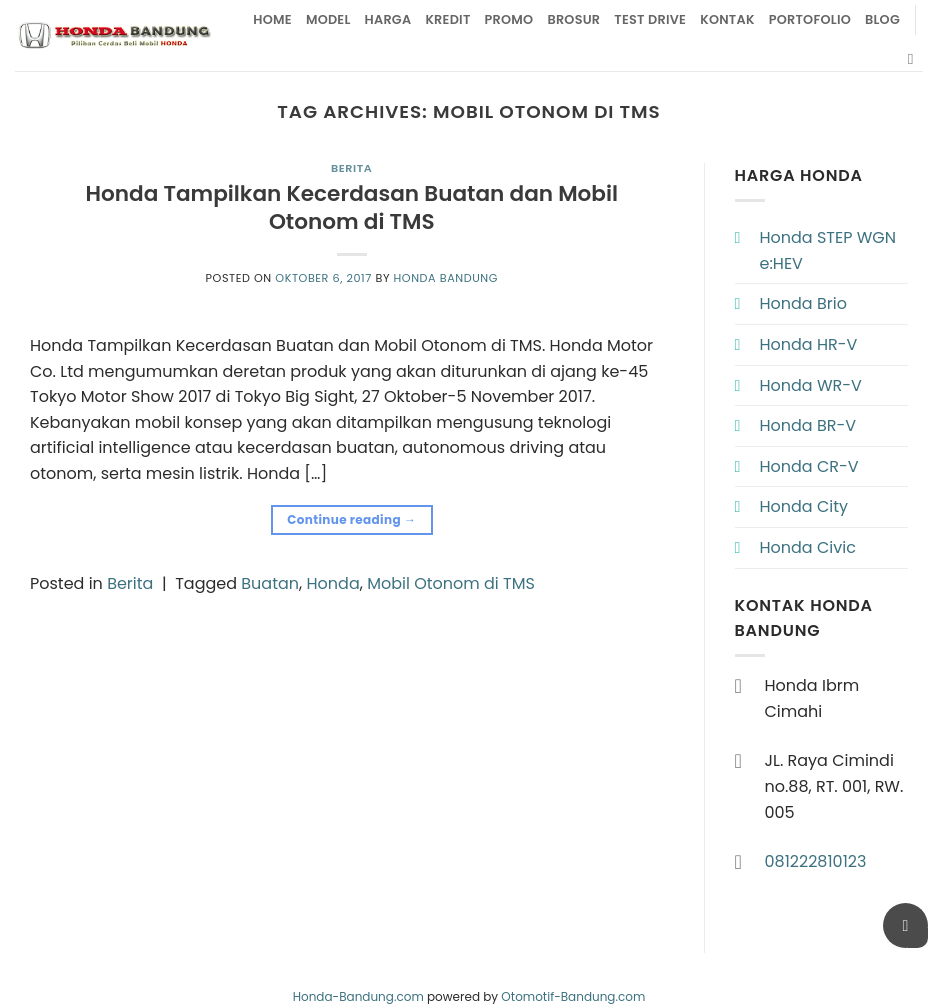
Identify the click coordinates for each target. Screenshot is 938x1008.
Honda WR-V (811, 385)
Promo (509, 19)
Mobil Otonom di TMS (451, 583)
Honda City (804, 506)
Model (328, 19)
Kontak (727, 19)
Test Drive (650, 19)
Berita (351, 168)
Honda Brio (803, 303)
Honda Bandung (446, 278)
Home (272, 19)
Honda (333, 583)
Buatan (270, 583)
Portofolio (810, 19)
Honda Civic (808, 547)
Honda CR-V (809, 466)
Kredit (447, 19)
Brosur (573, 19)
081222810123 (816, 861)
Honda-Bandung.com (358, 996)
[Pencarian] (915, 59)
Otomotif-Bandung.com (573, 996)
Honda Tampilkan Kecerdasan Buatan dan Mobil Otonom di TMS (351, 207)
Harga (388, 19)
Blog (882, 19)
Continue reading (351, 519)
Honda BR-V (808, 425)
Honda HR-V (809, 344)
